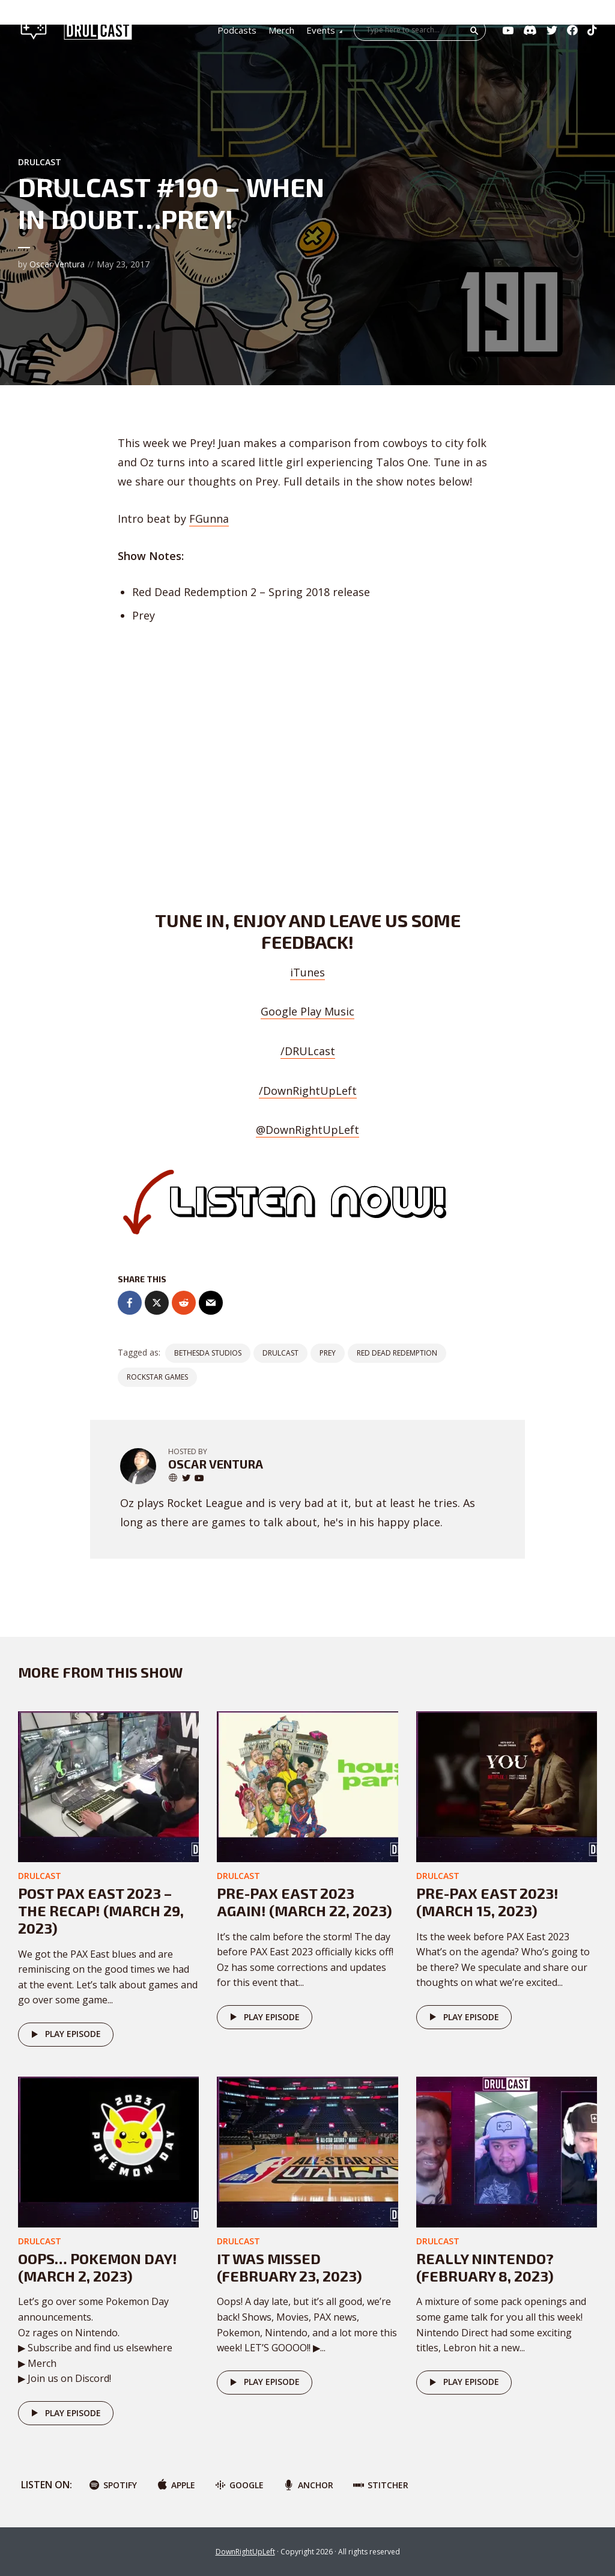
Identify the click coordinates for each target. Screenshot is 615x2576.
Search (474, 31)
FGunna (209, 518)
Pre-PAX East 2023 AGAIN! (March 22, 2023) (304, 1901)
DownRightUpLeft (245, 2552)
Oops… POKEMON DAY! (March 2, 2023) (97, 2267)
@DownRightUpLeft (307, 1129)
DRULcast (39, 162)
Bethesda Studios (207, 1353)
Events (320, 30)
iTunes (307, 972)
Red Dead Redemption (397, 1353)
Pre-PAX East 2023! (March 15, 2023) (487, 1901)
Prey (328, 1353)
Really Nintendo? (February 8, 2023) (485, 2267)
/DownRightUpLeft (308, 1090)
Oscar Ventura (57, 264)
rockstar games (157, 1377)
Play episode (64, 2034)
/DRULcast (307, 1051)
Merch (281, 30)
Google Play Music (307, 1011)
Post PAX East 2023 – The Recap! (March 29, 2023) (101, 1910)
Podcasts (236, 30)
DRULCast (280, 1353)
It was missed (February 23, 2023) (289, 2267)
